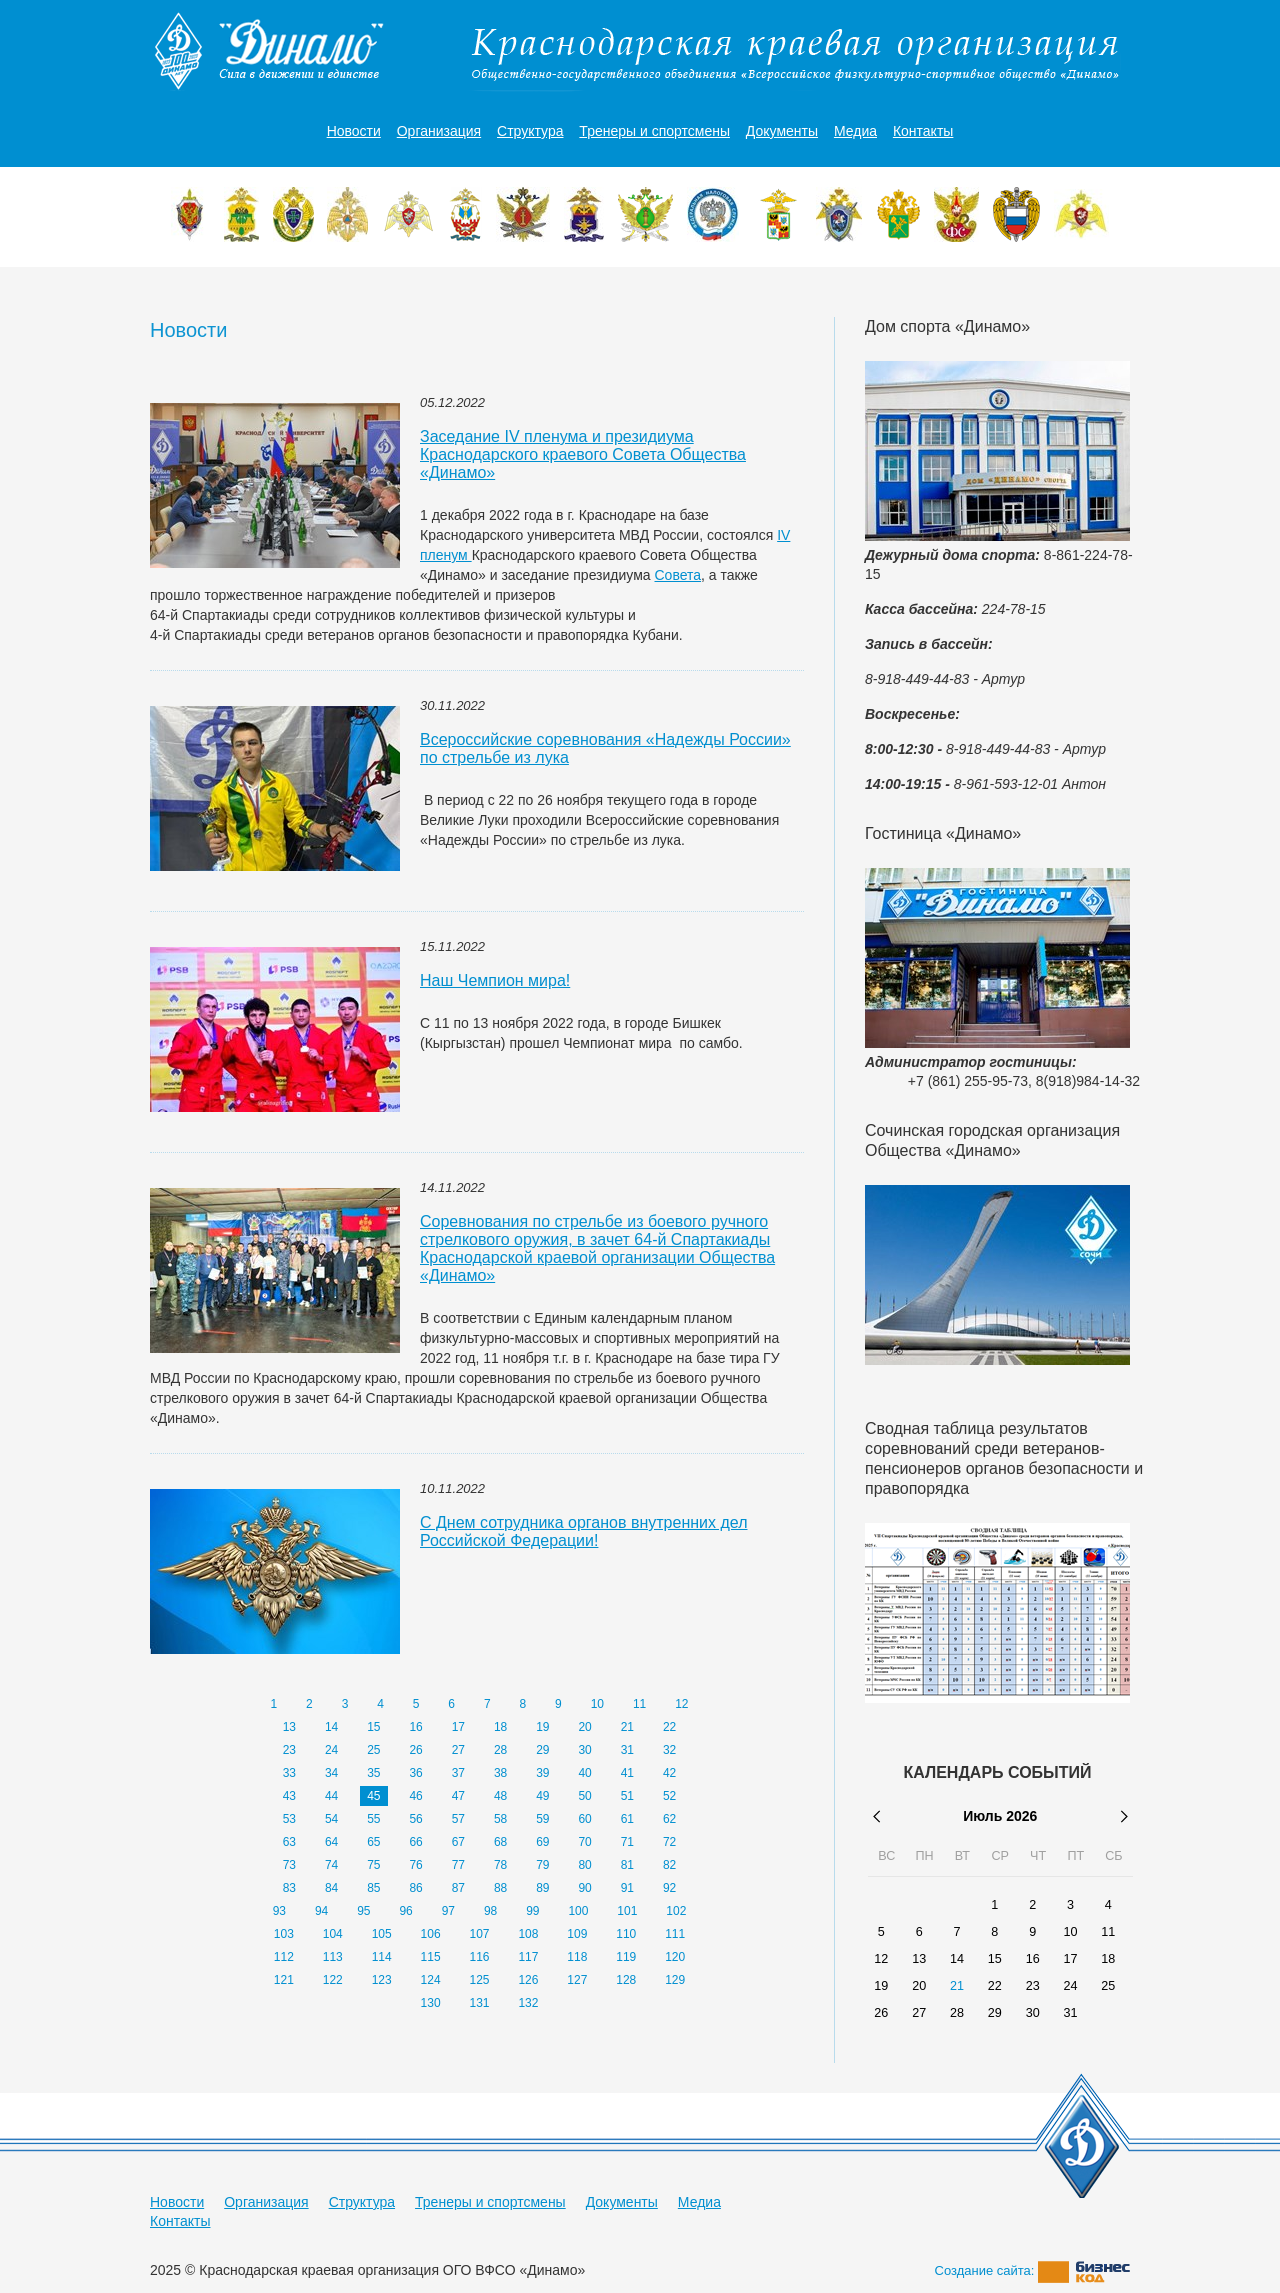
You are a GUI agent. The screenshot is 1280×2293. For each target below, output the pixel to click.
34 (331, 1773)
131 (479, 2003)
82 (669, 1865)
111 (675, 1934)
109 (577, 1934)
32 (669, 1750)
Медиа (855, 131)
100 (578, 1911)
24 (331, 1750)
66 (415, 1842)
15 (373, 1727)
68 (500, 1842)
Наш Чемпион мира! (495, 980)
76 (415, 1865)
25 (373, 1750)
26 (415, 1750)
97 (448, 1911)
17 (458, 1727)
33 (289, 1773)
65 (373, 1842)
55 (373, 1819)
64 (331, 1842)
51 (627, 1796)
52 (669, 1796)
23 (289, 1750)
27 (458, 1750)
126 (528, 1980)
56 (415, 1819)
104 (333, 1934)
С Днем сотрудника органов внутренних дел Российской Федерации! (583, 1531)
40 (584, 1773)
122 (333, 1980)
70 (584, 1842)
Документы (782, 131)
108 (528, 1934)
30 (584, 1750)
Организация (439, 131)
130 (431, 2003)
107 (479, 1934)
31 (627, 1750)
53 (289, 1819)
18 (500, 1727)
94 (321, 1911)
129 (675, 1980)
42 (669, 1773)
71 (627, 1842)
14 (331, 1727)
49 (542, 1796)
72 (669, 1842)
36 (415, 1773)
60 (584, 1819)
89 (542, 1888)
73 (289, 1865)
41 (627, 1773)
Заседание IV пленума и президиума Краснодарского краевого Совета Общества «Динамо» (583, 454)
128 (626, 1980)
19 (542, 1727)
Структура (530, 131)
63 (289, 1842)
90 (584, 1888)
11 (639, 1704)
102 (676, 1911)
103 (284, 1934)
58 (500, 1819)
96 (405, 1911)
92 (669, 1888)
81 (627, 1865)
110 (626, 1934)
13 (289, 1727)
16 (415, 1727)
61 (627, 1819)
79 (542, 1865)
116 (479, 1957)
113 (333, 1957)
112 (284, 1957)
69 (542, 1842)
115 (431, 1957)
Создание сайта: (1033, 2270)
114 (382, 1957)
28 (500, 1750)
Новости (354, 131)
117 (528, 1957)
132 (528, 2003)
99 (532, 1911)
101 (627, 1911)
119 (626, 1957)
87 (458, 1888)
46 (415, 1796)
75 (373, 1865)
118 (577, 1957)
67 (458, 1842)
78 (500, 1865)
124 (431, 1980)
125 (479, 1980)
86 (415, 1888)
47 (458, 1796)
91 (627, 1888)
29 (542, 1750)
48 (500, 1796)
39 (542, 1773)
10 (597, 1704)
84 (331, 1888)
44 (331, 1796)
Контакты (923, 131)
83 (289, 1888)
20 (584, 1727)
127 (577, 1980)
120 (675, 1957)
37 (458, 1773)
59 (542, 1819)
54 (331, 1819)
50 (584, 1796)
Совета (678, 575)
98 (490, 1911)
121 (284, 1980)
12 (681, 1704)
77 (458, 1865)
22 (669, 1727)
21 (627, 1727)
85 (373, 1888)
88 (500, 1888)
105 (382, 1934)
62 (669, 1819)
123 (382, 1980)
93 (279, 1911)
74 (331, 1865)
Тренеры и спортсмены (654, 131)
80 (584, 1865)
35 (373, 1773)
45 (373, 1796)
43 (289, 1796)
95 (363, 1911)
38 (500, 1773)
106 (431, 1934)
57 (458, 1819)
